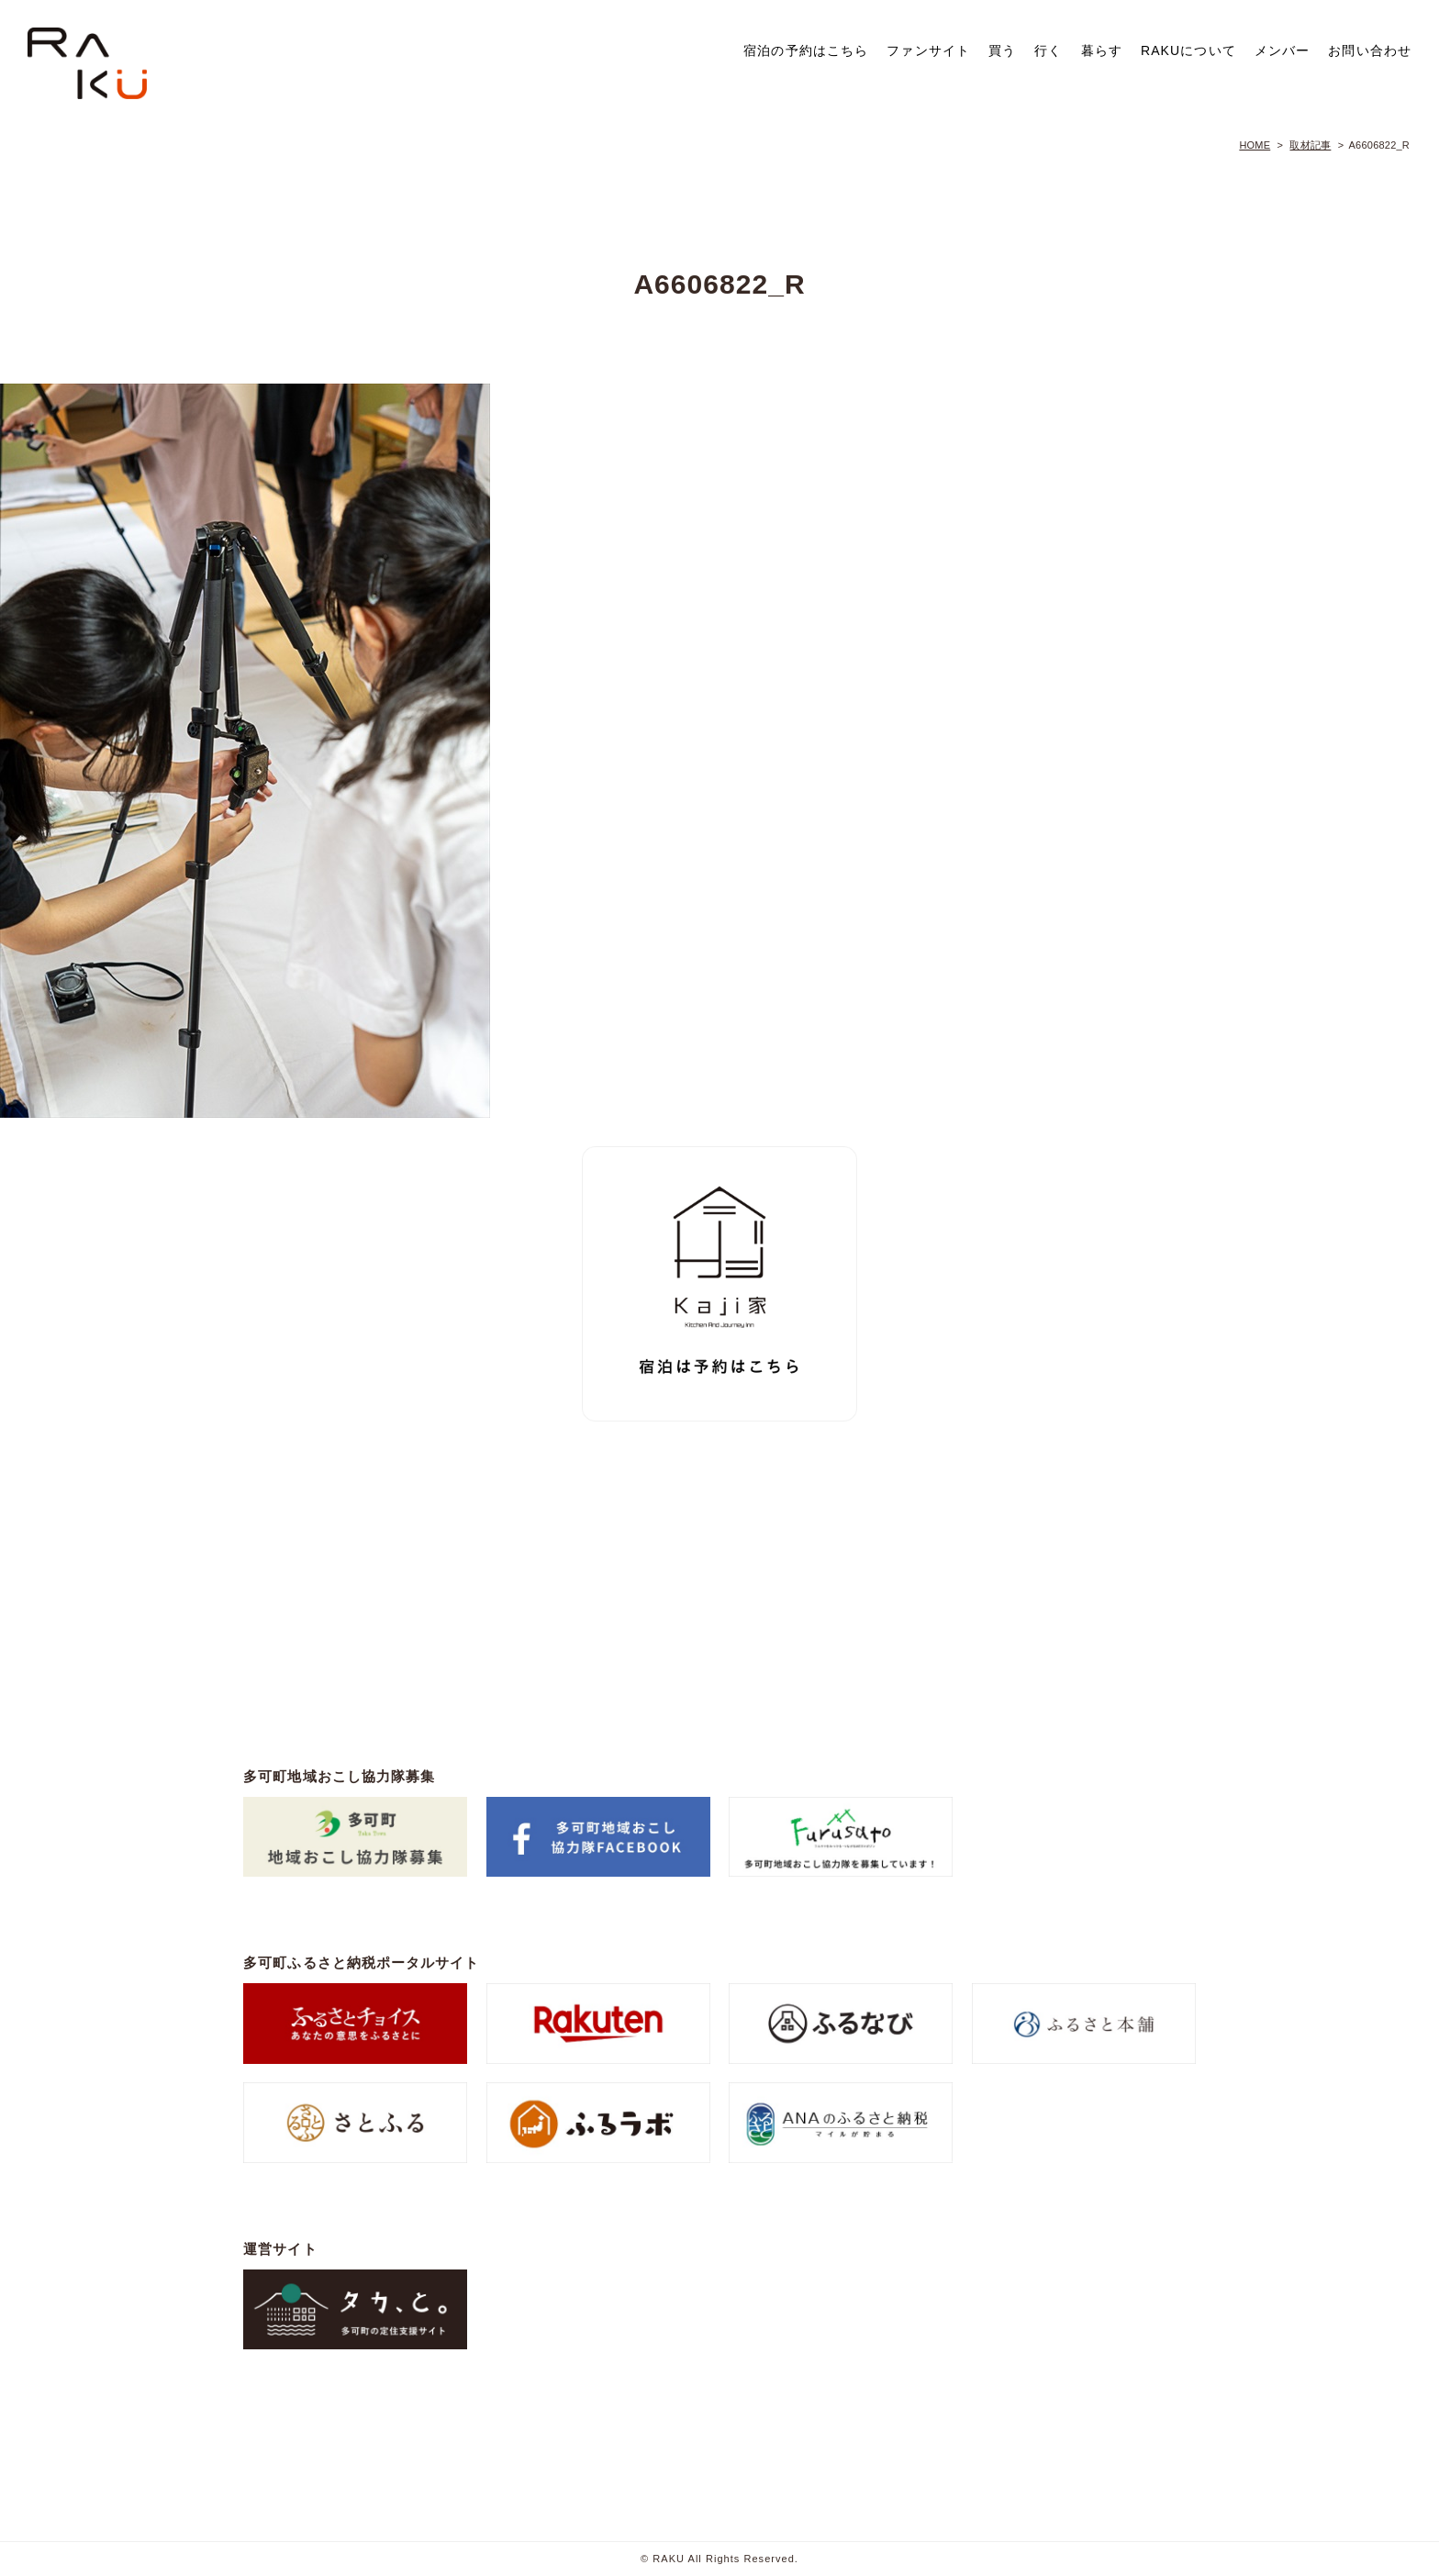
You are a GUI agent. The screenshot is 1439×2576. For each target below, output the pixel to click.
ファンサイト (928, 50)
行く (1048, 50)
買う (1002, 50)
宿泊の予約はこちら (805, 50)
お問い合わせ (1369, 50)
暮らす (1101, 50)
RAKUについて (1188, 50)
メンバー (1282, 50)
